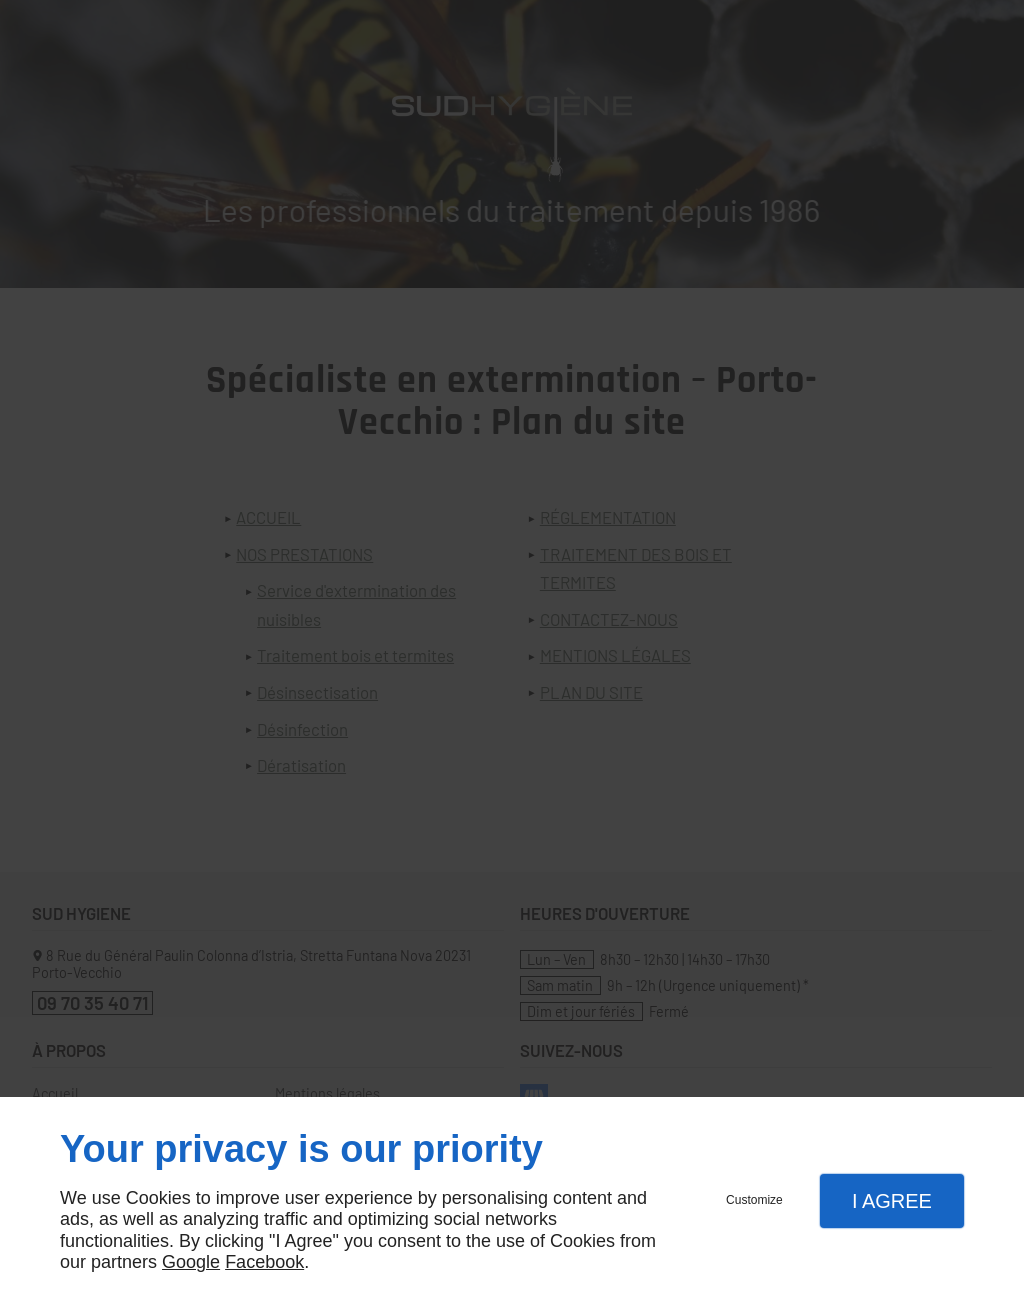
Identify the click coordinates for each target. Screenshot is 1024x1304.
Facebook (264, 1262)
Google (191, 1262)
